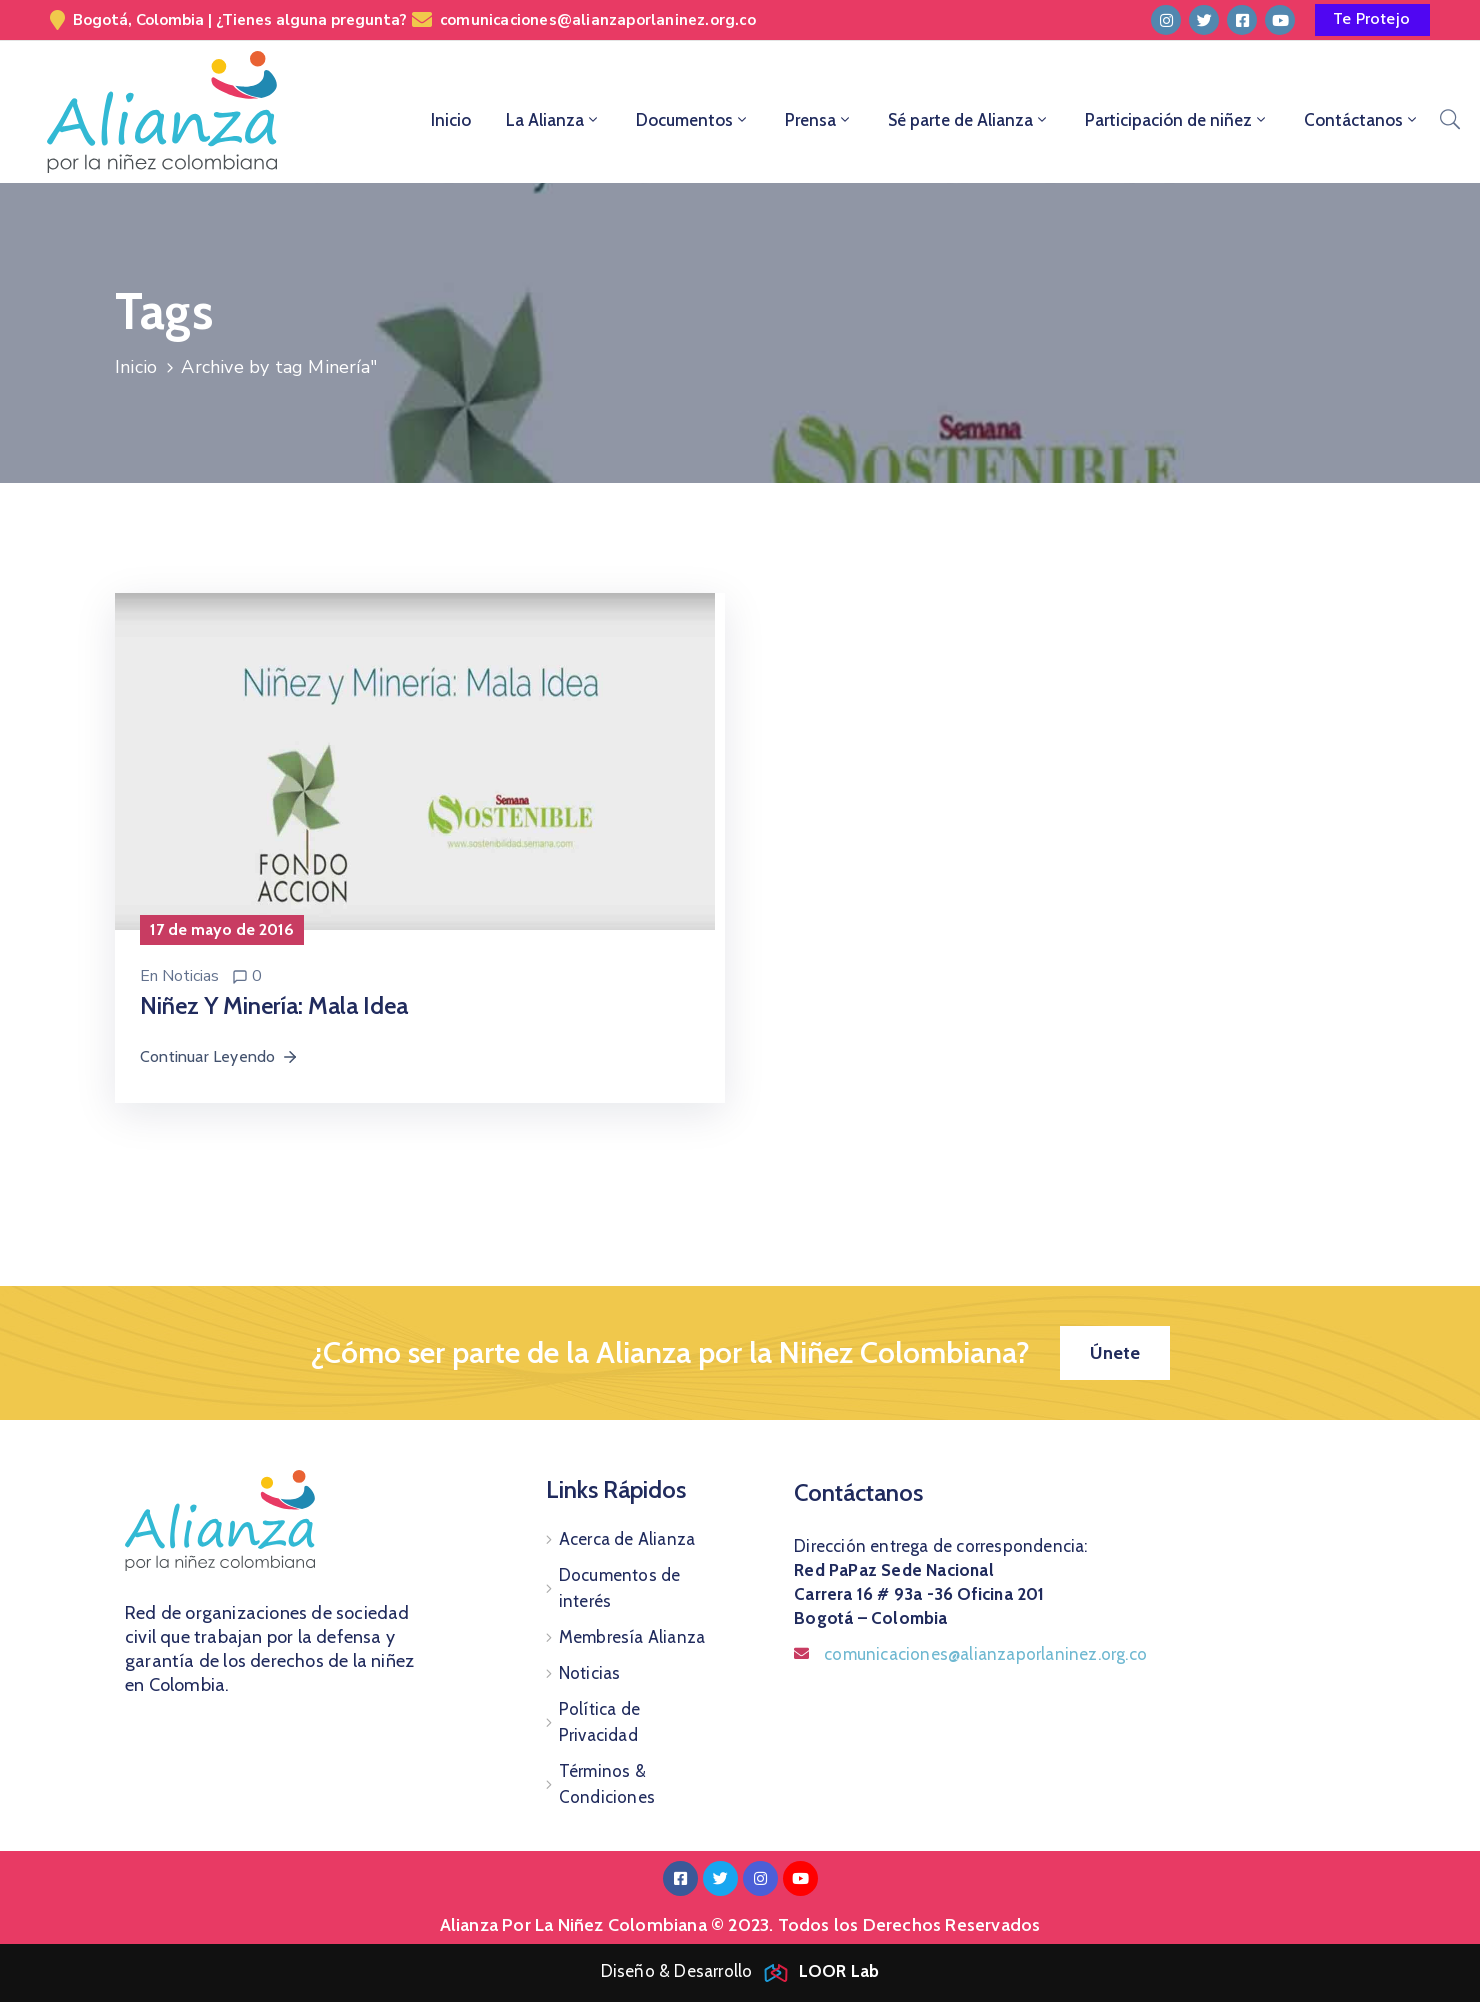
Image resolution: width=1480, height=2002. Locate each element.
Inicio (451, 120)
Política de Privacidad (599, 1722)
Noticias (190, 976)
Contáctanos (1362, 120)
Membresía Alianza (632, 1637)
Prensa (819, 120)
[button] (1372, 20)
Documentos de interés (620, 1588)
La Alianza (553, 120)
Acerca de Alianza (627, 1539)
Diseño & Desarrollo (740, 1971)
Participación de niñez (1177, 120)
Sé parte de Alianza (969, 120)
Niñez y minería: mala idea (274, 1005)
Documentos (693, 120)
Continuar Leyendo (219, 1056)
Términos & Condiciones (607, 1784)
